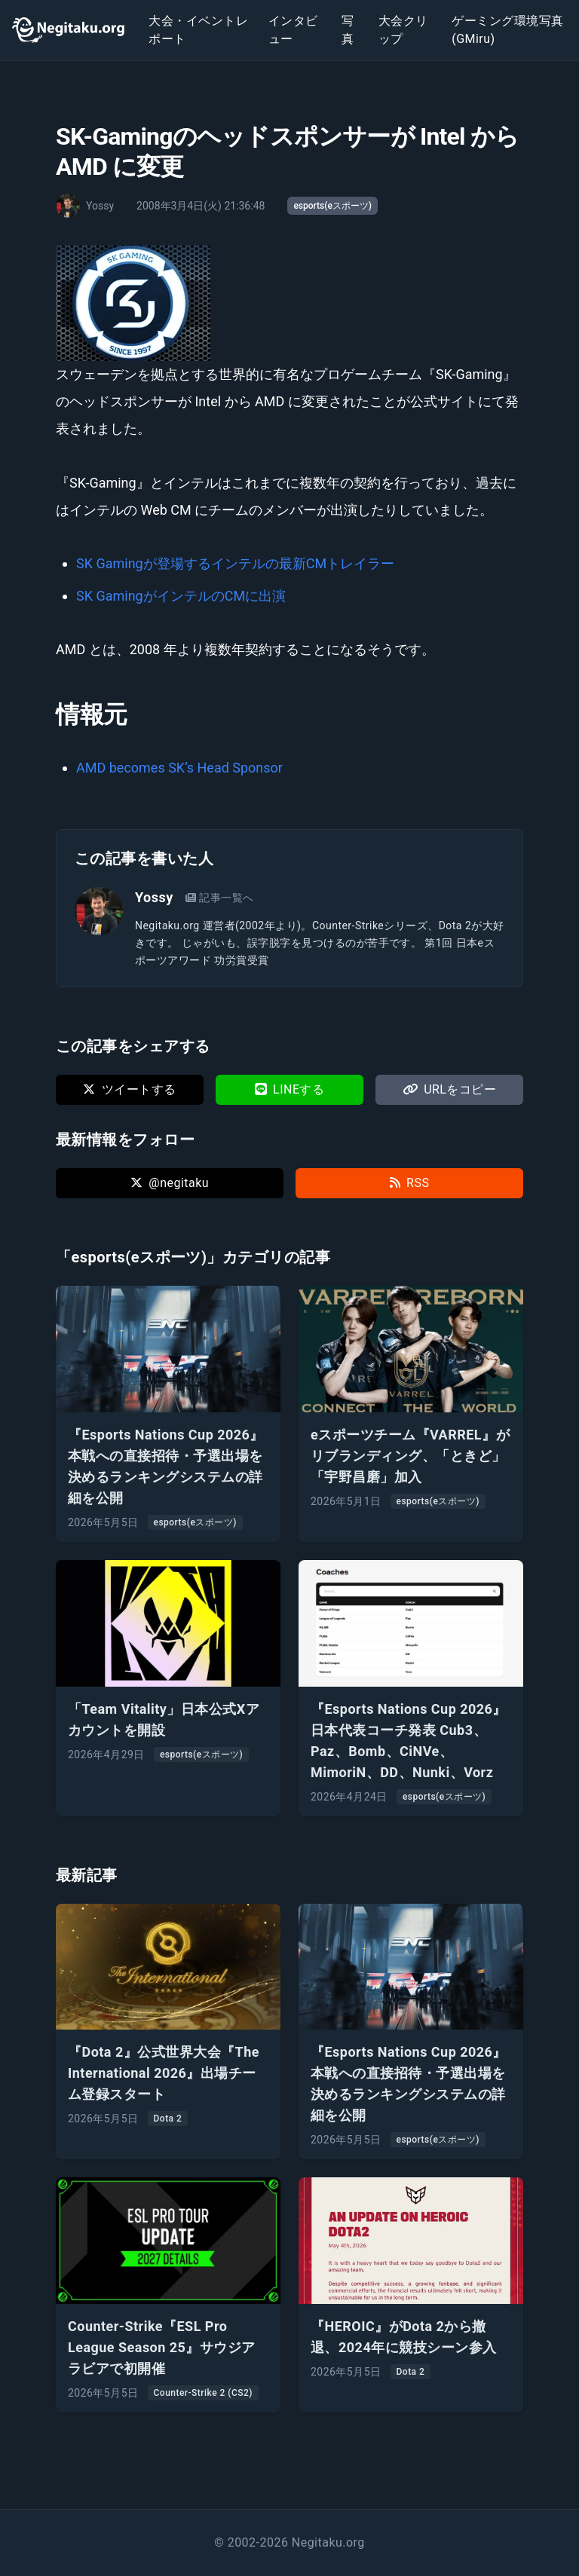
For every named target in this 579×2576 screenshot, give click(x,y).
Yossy (154, 897)
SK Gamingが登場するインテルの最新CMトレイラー (235, 563)
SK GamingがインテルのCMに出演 (181, 596)
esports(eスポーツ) (332, 205)
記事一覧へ (219, 898)
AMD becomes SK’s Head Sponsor (179, 768)
